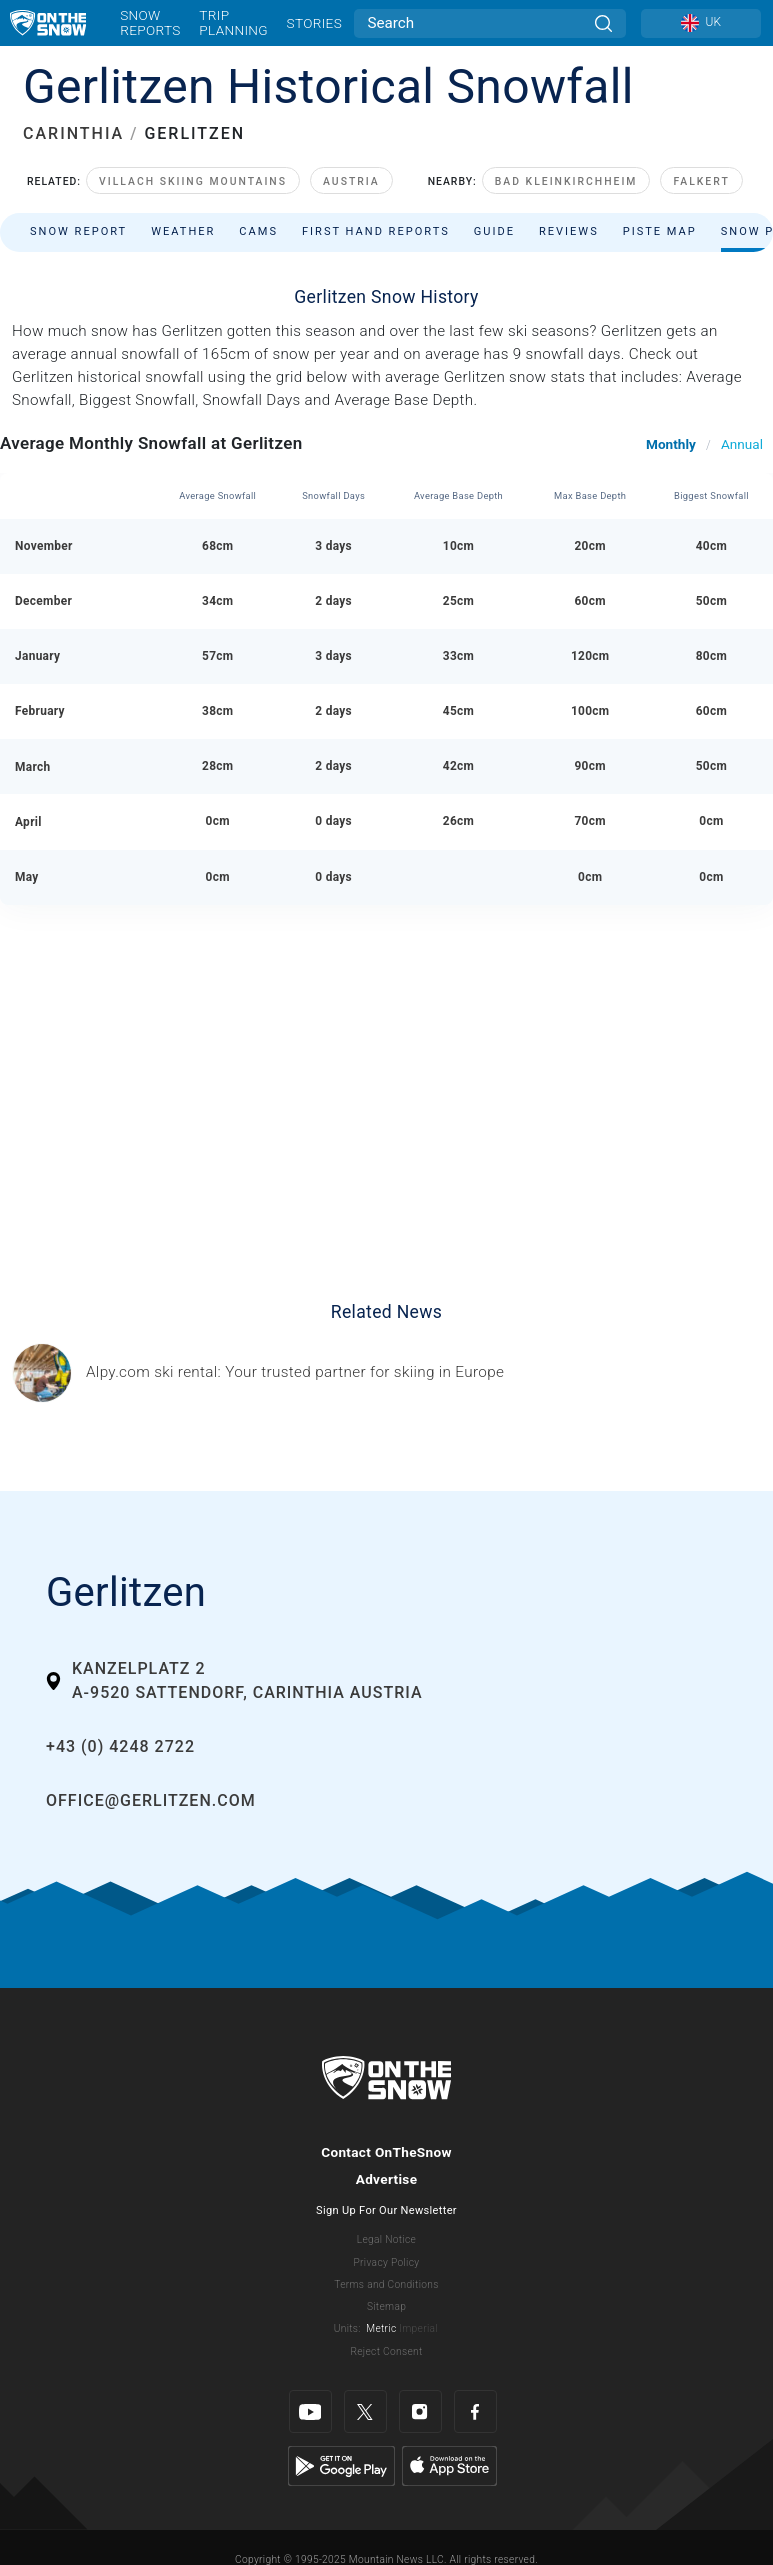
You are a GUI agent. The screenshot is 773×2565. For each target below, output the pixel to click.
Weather (183, 231)
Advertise (387, 2179)
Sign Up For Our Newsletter (386, 2210)
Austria (351, 181)
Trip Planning (233, 22)
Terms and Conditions (386, 2284)
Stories (314, 23)
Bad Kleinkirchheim (566, 181)
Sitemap (386, 2306)
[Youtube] (310, 2411)
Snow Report (78, 231)
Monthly (671, 444)
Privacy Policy (387, 2262)
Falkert (701, 181)
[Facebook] (475, 2411)
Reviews (569, 231)
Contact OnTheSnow (386, 2152)
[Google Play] (341, 2465)
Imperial (418, 2328)
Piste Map (660, 231)
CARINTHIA (73, 133)
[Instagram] (420, 2411)
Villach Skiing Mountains (193, 181)
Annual (742, 444)
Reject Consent (386, 2351)
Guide (494, 231)
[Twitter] (365, 2411)
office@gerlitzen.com (151, 1800)
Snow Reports (150, 22)
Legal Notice (386, 2239)
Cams (258, 231)
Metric (381, 2328)
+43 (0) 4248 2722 (120, 1746)
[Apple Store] (449, 2465)
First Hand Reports (376, 231)
